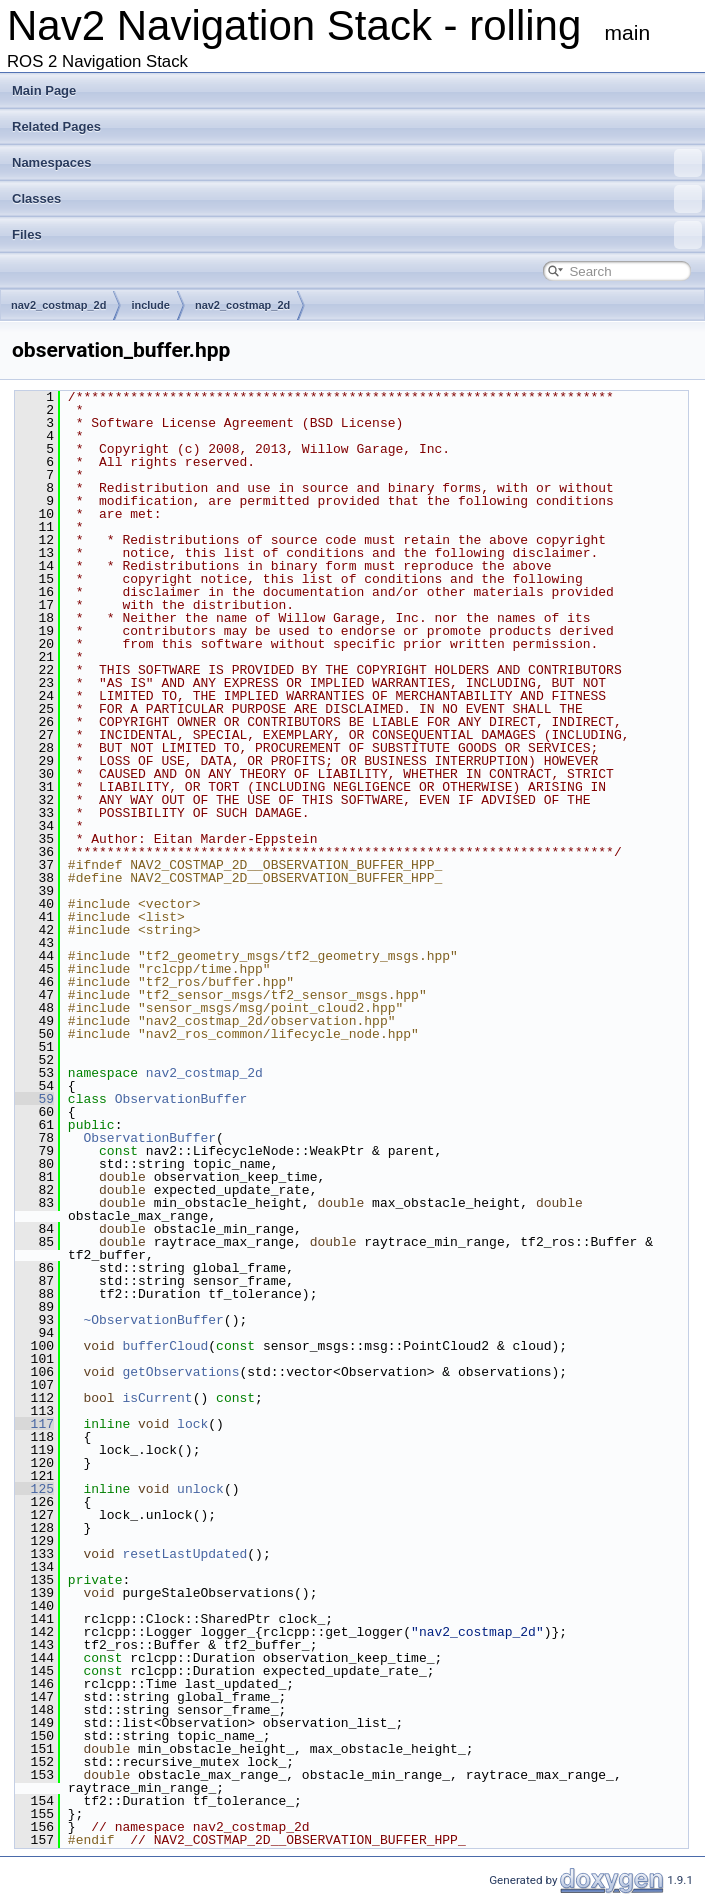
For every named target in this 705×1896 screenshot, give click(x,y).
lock (192, 1424)
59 (34, 1099)
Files (357, 235)
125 (34, 1489)
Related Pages (56, 126)
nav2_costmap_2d (58, 305)
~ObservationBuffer (153, 1320)
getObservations (180, 1372)
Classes (357, 199)
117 (34, 1424)
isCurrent (157, 1398)
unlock (200, 1489)
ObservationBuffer (181, 1099)
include (150, 305)
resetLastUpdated (184, 1554)
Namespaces (357, 163)
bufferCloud (165, 1346)
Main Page (44, 90)
